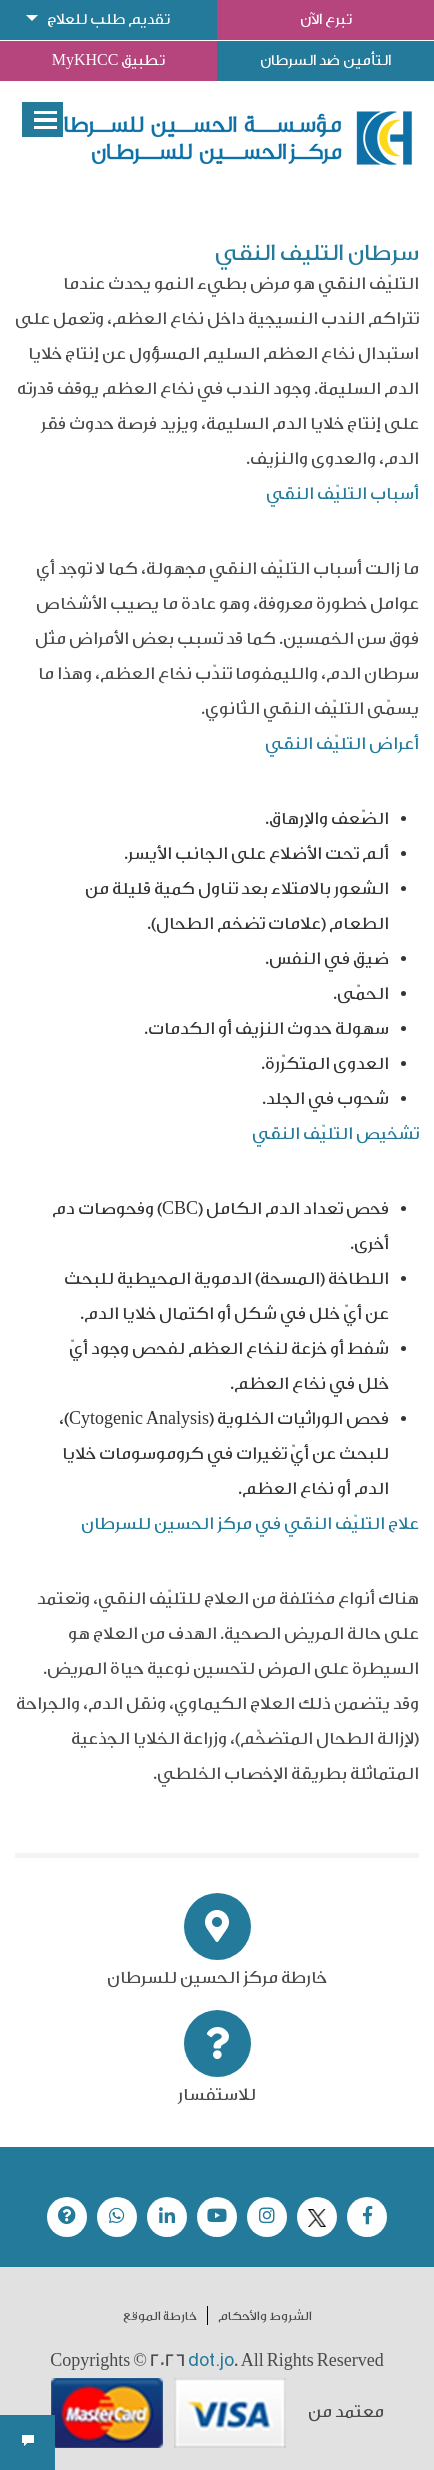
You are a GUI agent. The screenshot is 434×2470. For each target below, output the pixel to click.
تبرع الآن (326, 19)
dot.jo (211, 2359)
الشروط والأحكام (265, 2316)
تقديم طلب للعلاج (108, 19)
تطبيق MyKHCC (109, 60)
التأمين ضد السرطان (325, 60)
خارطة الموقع (160, 2316)
